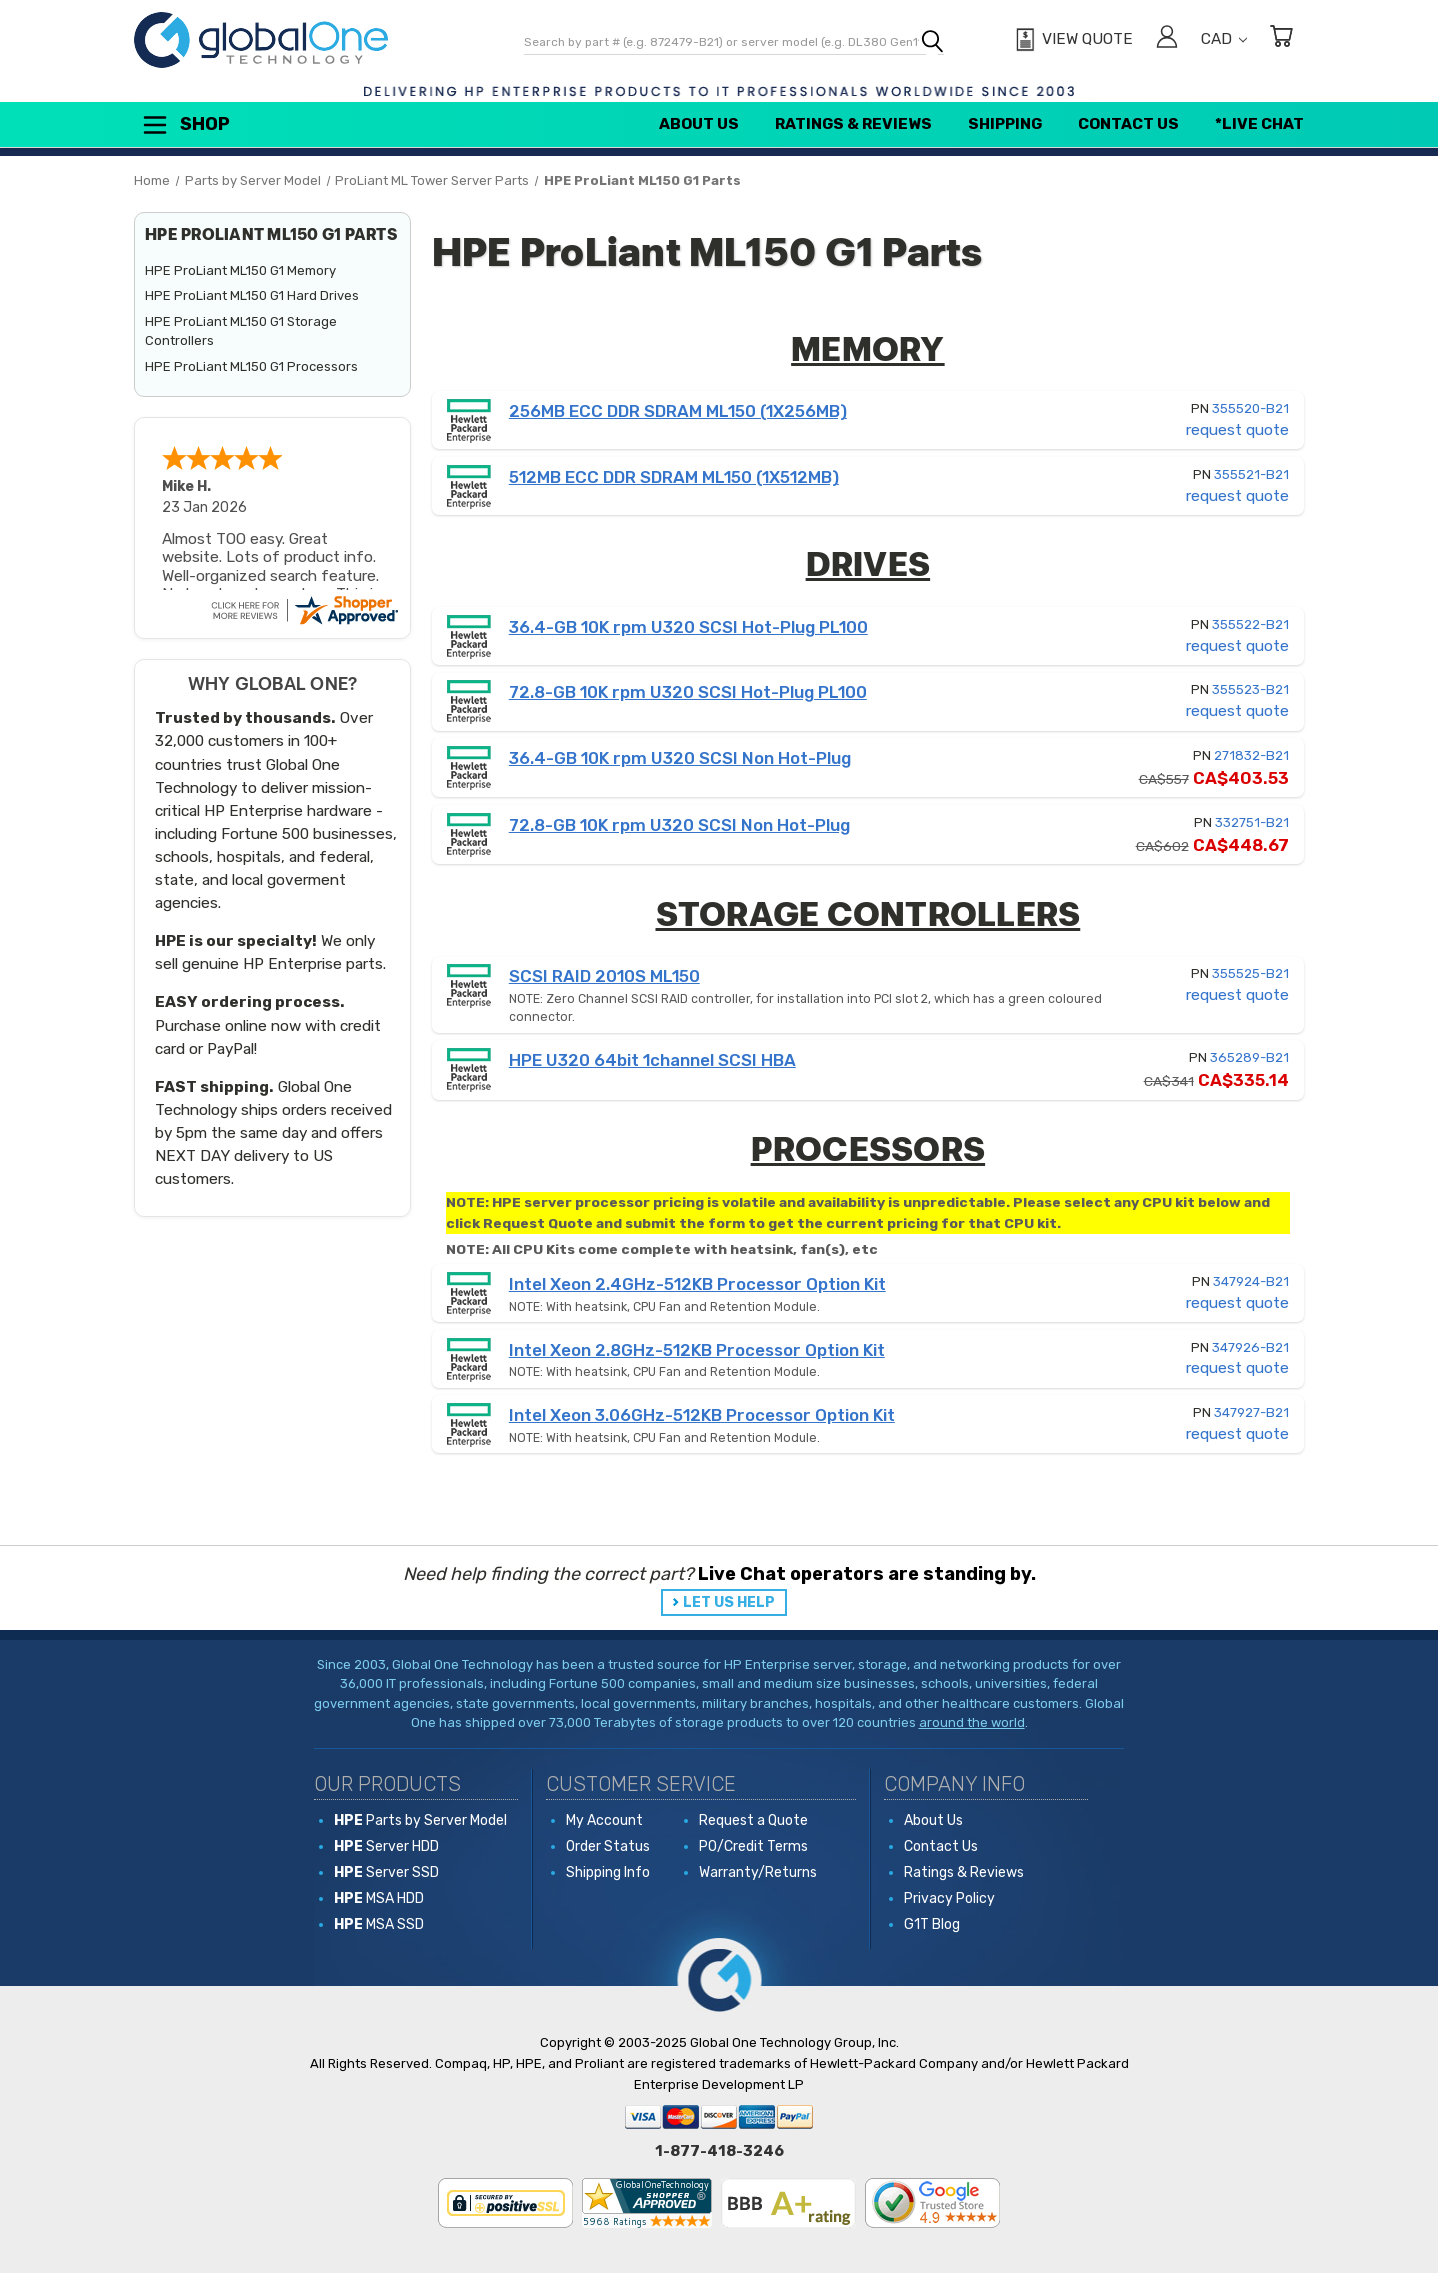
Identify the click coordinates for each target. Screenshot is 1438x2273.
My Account (604, 1820)
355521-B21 (1251, 474)
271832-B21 (1251, 755)
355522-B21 (1250, 624)
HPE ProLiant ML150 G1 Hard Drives (252, 295)
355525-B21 (1250, 973)
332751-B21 (1252, 822)
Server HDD (386, 1846)
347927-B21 (1251, 1412)
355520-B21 (1250, 408)
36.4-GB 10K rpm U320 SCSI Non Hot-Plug (680, 758)
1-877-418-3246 (719, 2151)
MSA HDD (379, 1898)
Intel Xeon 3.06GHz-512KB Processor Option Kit (702, 1415)
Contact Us (1128, 124)
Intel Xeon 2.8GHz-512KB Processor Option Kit (697, 1350)
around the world (972, 1722)
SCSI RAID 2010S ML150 (604, 976)
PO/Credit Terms (753, 1846)
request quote (1237, 430)
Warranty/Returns (758, 1872)
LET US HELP (729, 1602)
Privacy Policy (949, 1898)
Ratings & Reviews (853, 124)
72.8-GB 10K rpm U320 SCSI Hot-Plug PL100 (688, 692)
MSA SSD (379, 1924)
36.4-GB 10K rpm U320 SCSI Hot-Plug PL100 (688, 627)
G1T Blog (932, 1924)
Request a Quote (753, 1820)
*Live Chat (1259, 124)
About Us (699, 124)
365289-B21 (1249, 1057)
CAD (1224, 39)
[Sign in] (1167, 39)
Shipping (1005, 124)
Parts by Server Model (420, 1820)
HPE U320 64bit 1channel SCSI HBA (652, 1060)
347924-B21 (1251, 1281)
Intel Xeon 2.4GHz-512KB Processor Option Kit (697, 1284)
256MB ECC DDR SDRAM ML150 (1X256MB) (678, 411)
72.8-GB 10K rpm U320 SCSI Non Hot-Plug (679, 825)
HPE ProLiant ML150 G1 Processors (251, 366)
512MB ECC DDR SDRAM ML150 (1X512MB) (674, 477)
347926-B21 (1250, 1347)
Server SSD (386, 1872)
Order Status (608, 1846)
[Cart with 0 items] (1281, 39)
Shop (185, 125)
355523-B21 (1250, 689)
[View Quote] (1071, 40)
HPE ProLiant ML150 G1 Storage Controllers (241, 331)
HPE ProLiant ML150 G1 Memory (240, 270)
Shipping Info (608, 1872)
